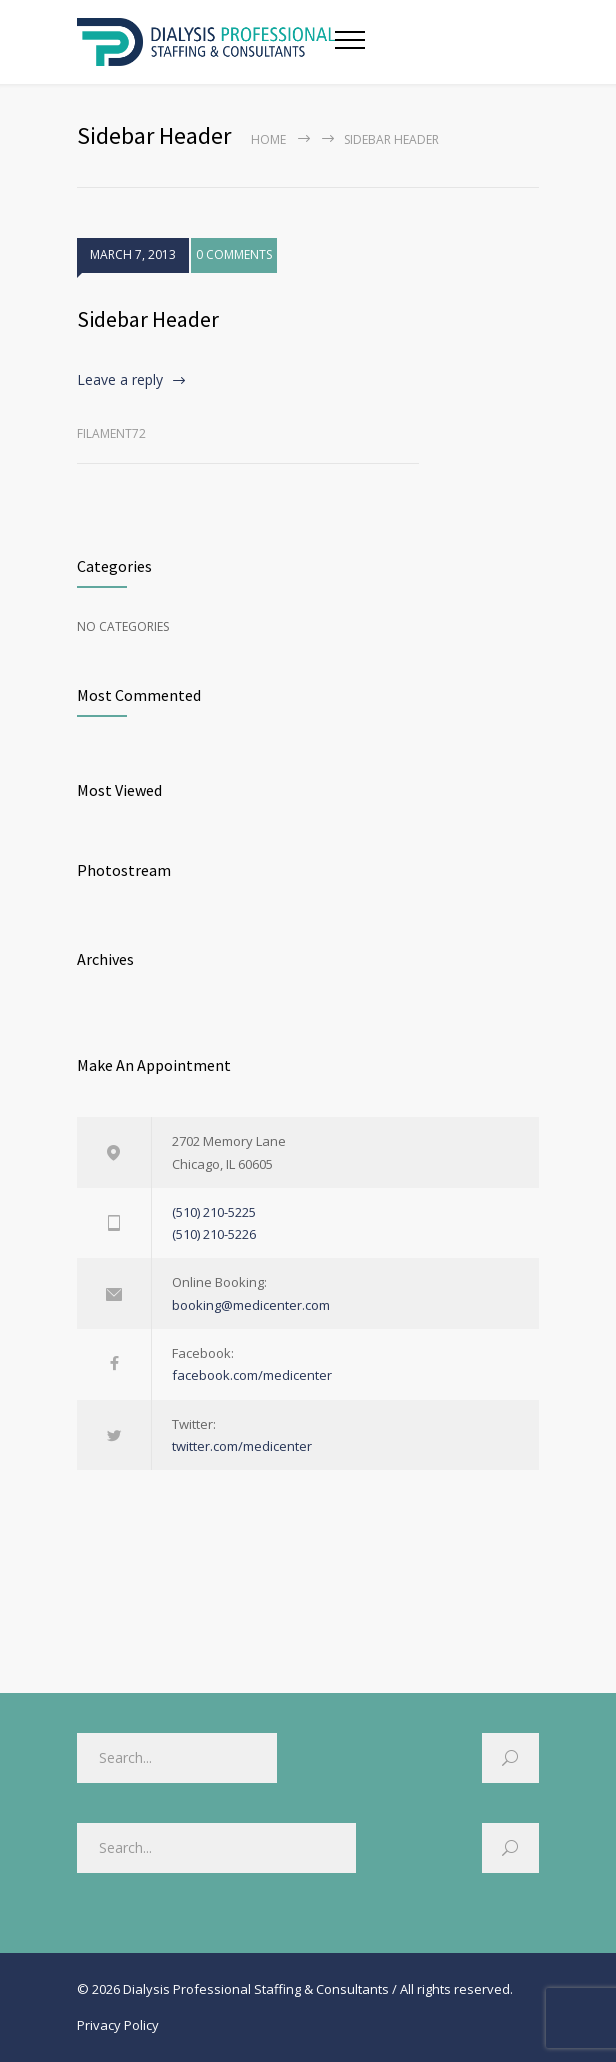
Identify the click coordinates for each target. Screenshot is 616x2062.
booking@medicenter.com (251, 1305)
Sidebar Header (148, 319)
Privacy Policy (118, 2025)
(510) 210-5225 (214, 1212)
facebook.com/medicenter (252, 1375)
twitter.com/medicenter (242, 1446)
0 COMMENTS (234, 254)
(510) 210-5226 (214, 1234)
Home (268, 139)
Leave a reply (120, 379)
